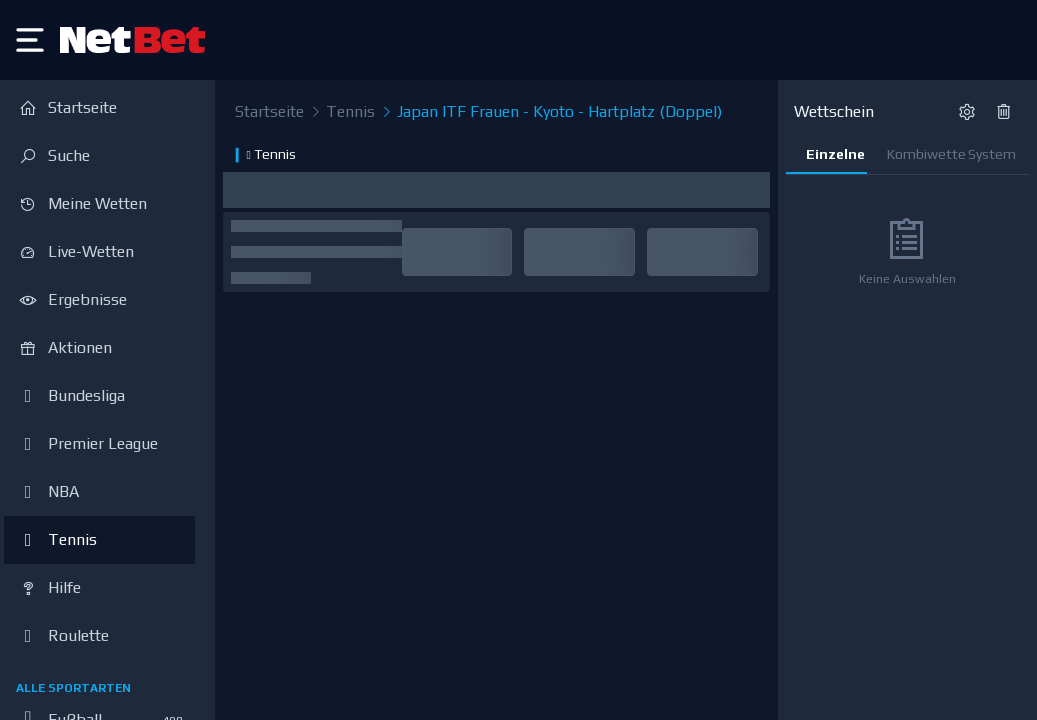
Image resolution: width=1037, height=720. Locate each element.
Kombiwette (917, 154)
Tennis (341, 112)
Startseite (269, 111)
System (992, 154)
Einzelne (835, 154)
